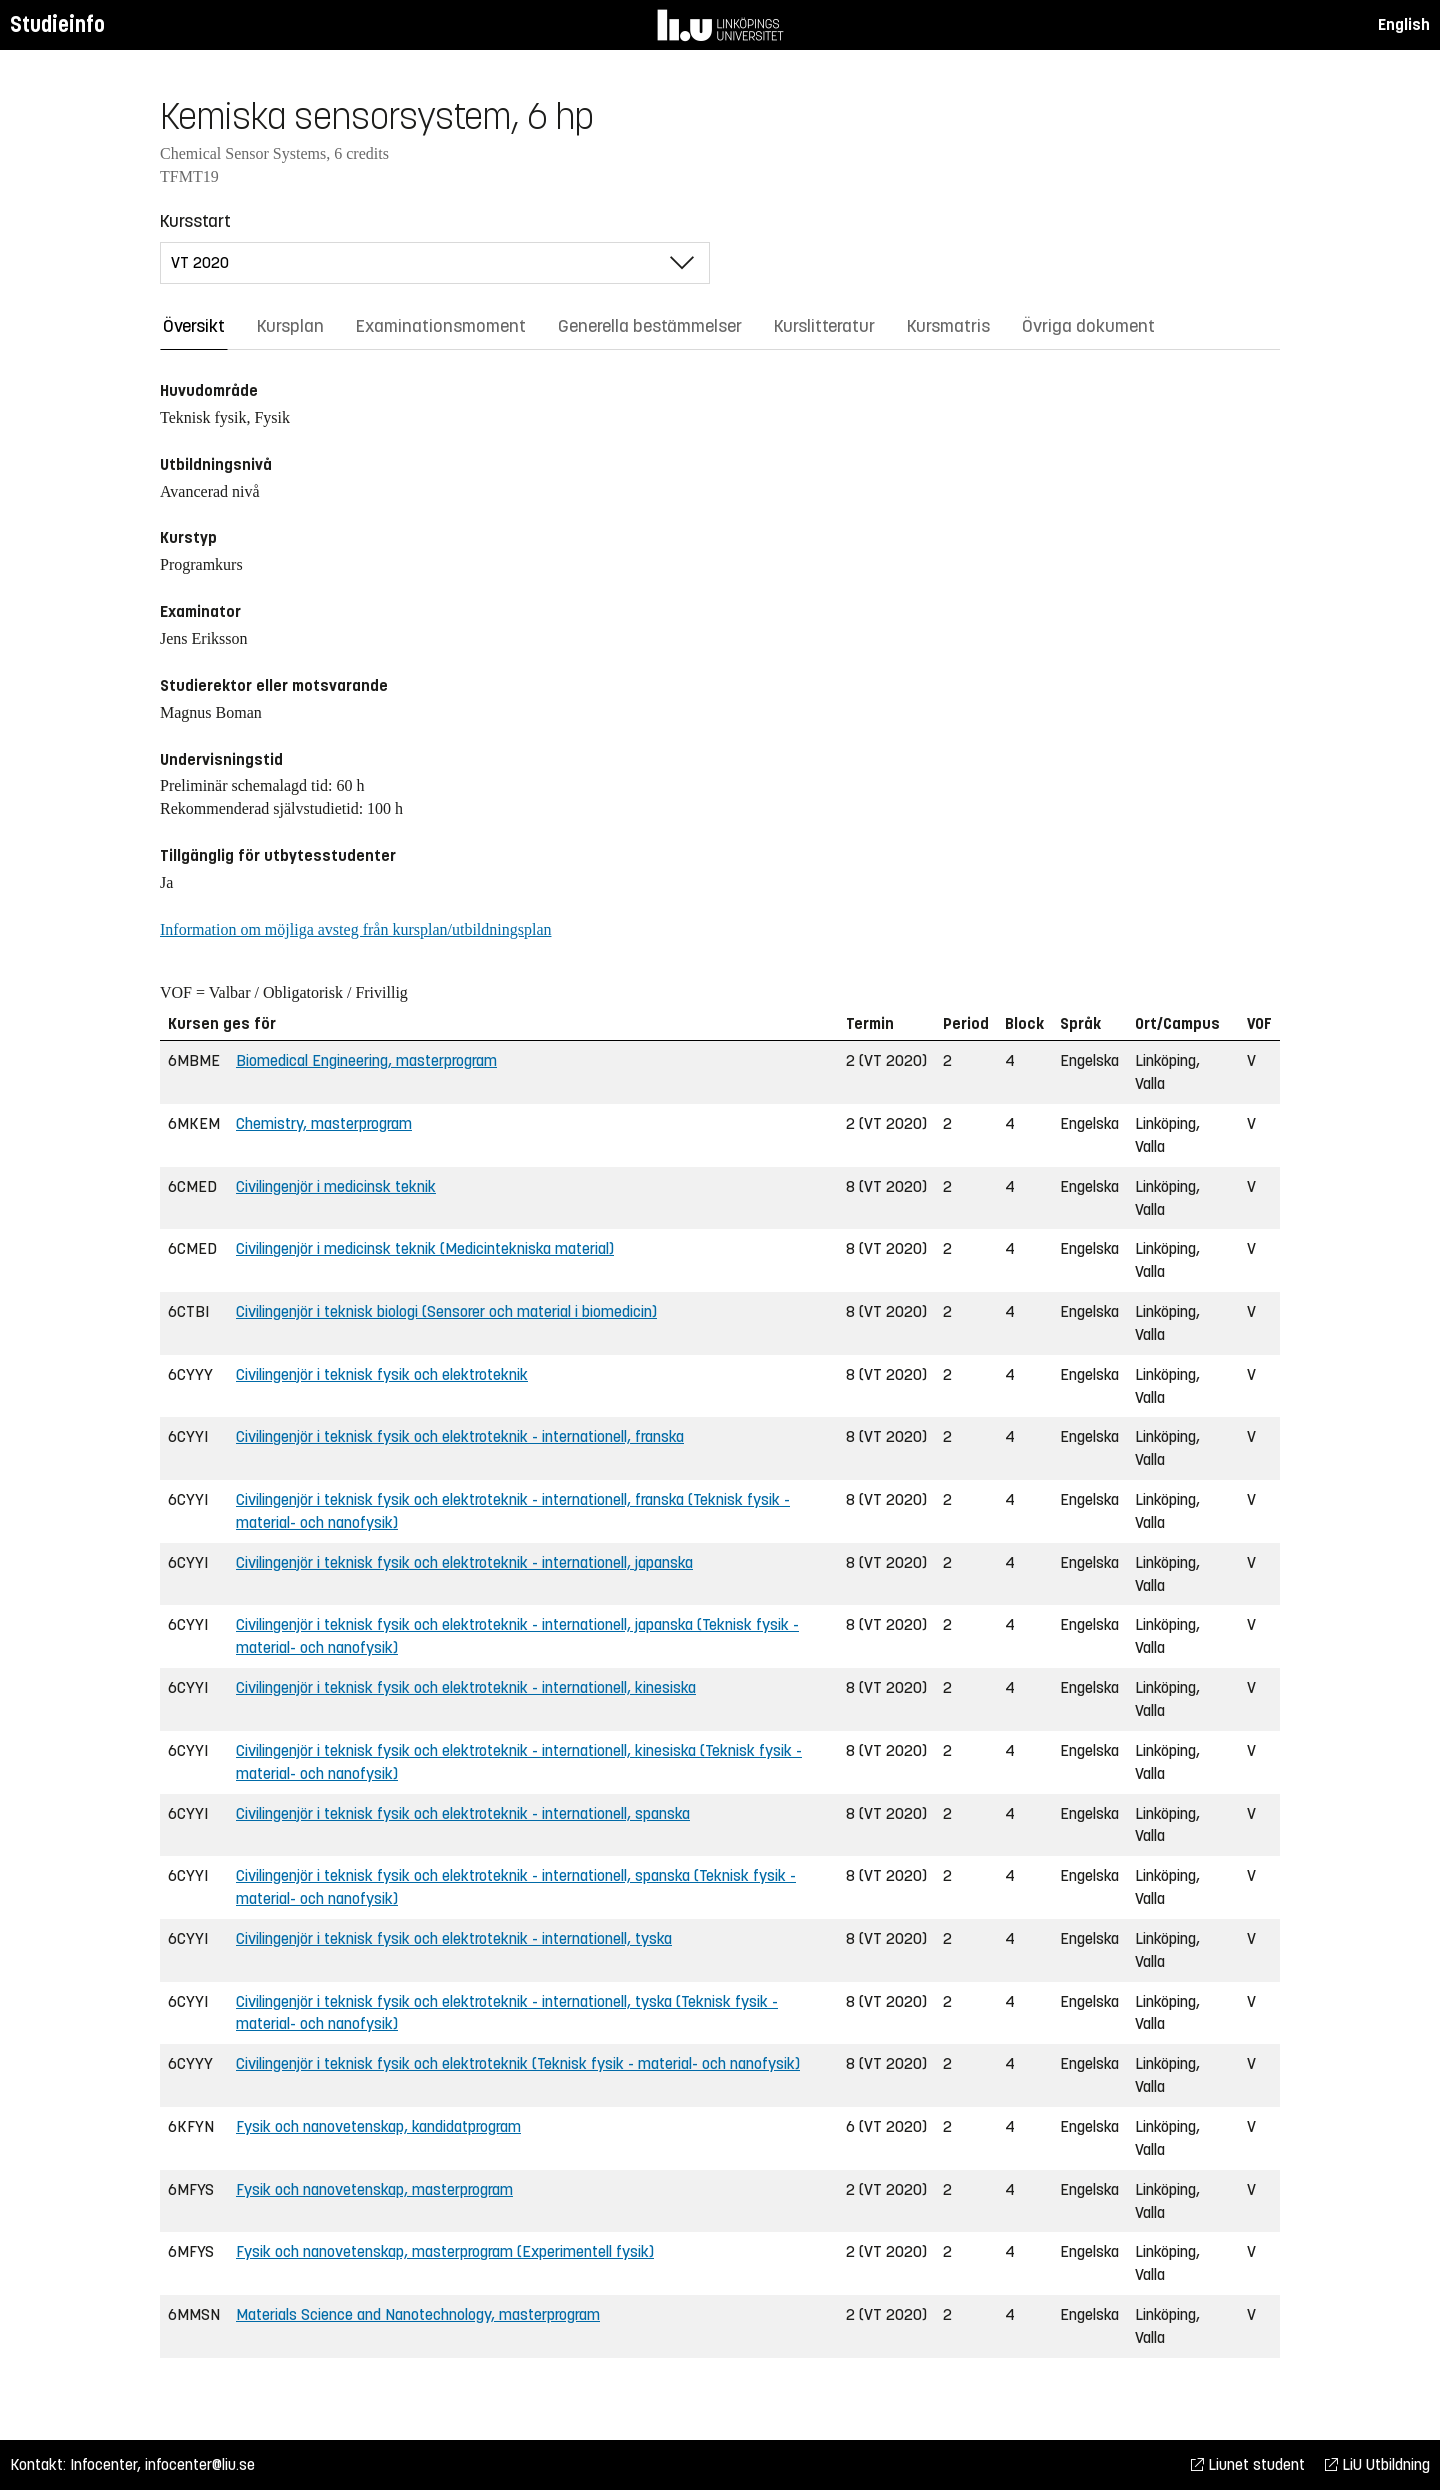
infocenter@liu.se (200, 2464)
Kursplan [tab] (290, 326)
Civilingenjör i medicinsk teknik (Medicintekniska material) (425, 1248)
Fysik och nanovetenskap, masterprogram (374, 2189)
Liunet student (1248, 2464)
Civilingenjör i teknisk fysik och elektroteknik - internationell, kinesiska (466, 1687)
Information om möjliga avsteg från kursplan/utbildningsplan (355, 929)
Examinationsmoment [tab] (441, 326)
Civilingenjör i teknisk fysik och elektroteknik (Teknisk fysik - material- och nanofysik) (518, 2063)
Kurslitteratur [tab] (824, 326)
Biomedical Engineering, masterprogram (366, 1060)
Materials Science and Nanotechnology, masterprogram (418, 2314)
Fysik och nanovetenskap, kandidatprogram (378, 2126)
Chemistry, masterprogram (324, 1123)
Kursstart (195, 221)
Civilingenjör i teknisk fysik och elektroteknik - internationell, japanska (464, 1562)
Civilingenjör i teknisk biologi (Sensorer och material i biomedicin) (446, 1311)
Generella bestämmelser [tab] (650, 326)
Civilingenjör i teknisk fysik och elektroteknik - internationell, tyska (454, 1938)
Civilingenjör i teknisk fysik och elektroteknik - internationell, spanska (463, 1813)
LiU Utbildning (1377, 2464)
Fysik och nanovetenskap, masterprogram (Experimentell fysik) (445, 2251)
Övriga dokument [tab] (1088, 326)
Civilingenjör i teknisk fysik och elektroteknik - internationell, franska (460, 1436)
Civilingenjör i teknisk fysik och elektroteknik (382, 1374)
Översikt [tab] (194, 326)
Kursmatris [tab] (948, 326)
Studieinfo (57, 24)
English (1404, 24)
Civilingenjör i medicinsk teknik (336, 1186)
